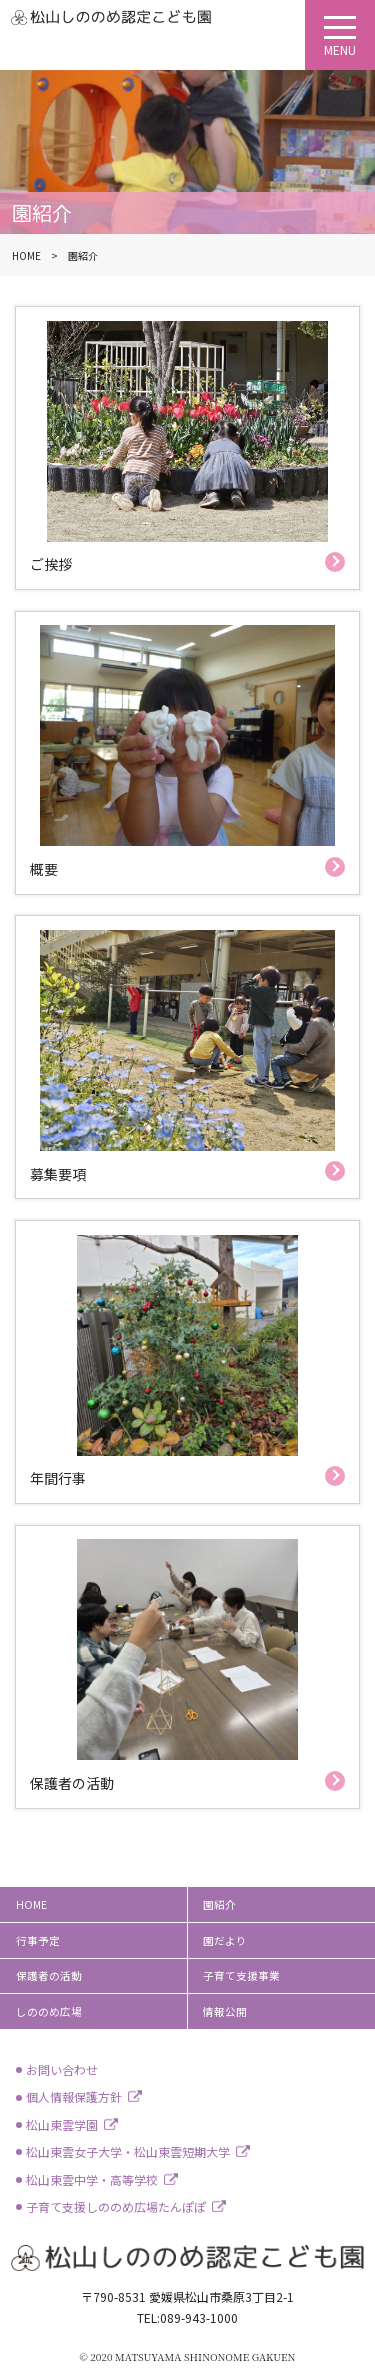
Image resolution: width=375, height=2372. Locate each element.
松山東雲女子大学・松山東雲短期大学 (128, 2151)
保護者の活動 (49, 1975)
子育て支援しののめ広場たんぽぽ (116, 2206)
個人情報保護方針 (74, 2096)
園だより (225, 1940)
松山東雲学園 (62, 2124)
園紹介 (219, 1904)
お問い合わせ (62, 2069)
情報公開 (225, 2011)
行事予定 (38, 1940)
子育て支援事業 (241, 1975)
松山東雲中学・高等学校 (92, 2179)
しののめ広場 (49, 2011)
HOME (31, 1904)
